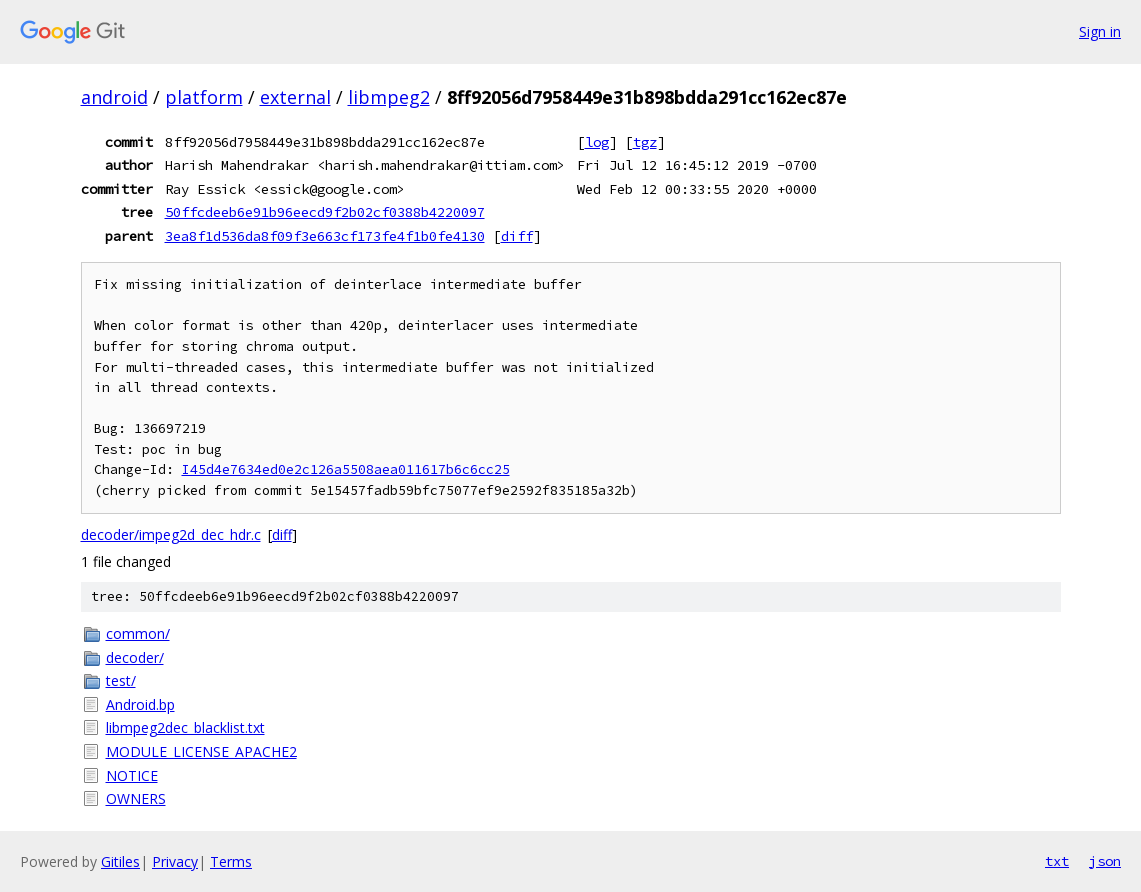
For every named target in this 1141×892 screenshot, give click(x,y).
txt (1057, 861)
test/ (121, 680)
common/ (138, 633)
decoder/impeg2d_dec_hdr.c (171, 534)
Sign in (1100, 31)
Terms (231, 861)
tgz (645, 142)
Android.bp (140, 704)
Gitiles (120, 861)
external (295, 97)
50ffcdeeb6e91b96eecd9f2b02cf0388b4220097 (325, 212)
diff (517, 236)
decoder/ (135, 657)
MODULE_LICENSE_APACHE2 (201, 751)
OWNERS (136, 798)
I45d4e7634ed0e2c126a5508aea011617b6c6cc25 (346, 469)
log (597, 142)
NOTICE (132, 775)
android (114, 97)
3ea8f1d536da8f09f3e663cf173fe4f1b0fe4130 (325, 236)
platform (204, 97)
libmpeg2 (389, 97)
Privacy (175, 861)
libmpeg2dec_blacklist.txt (185, 727)
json (1105, 861)
